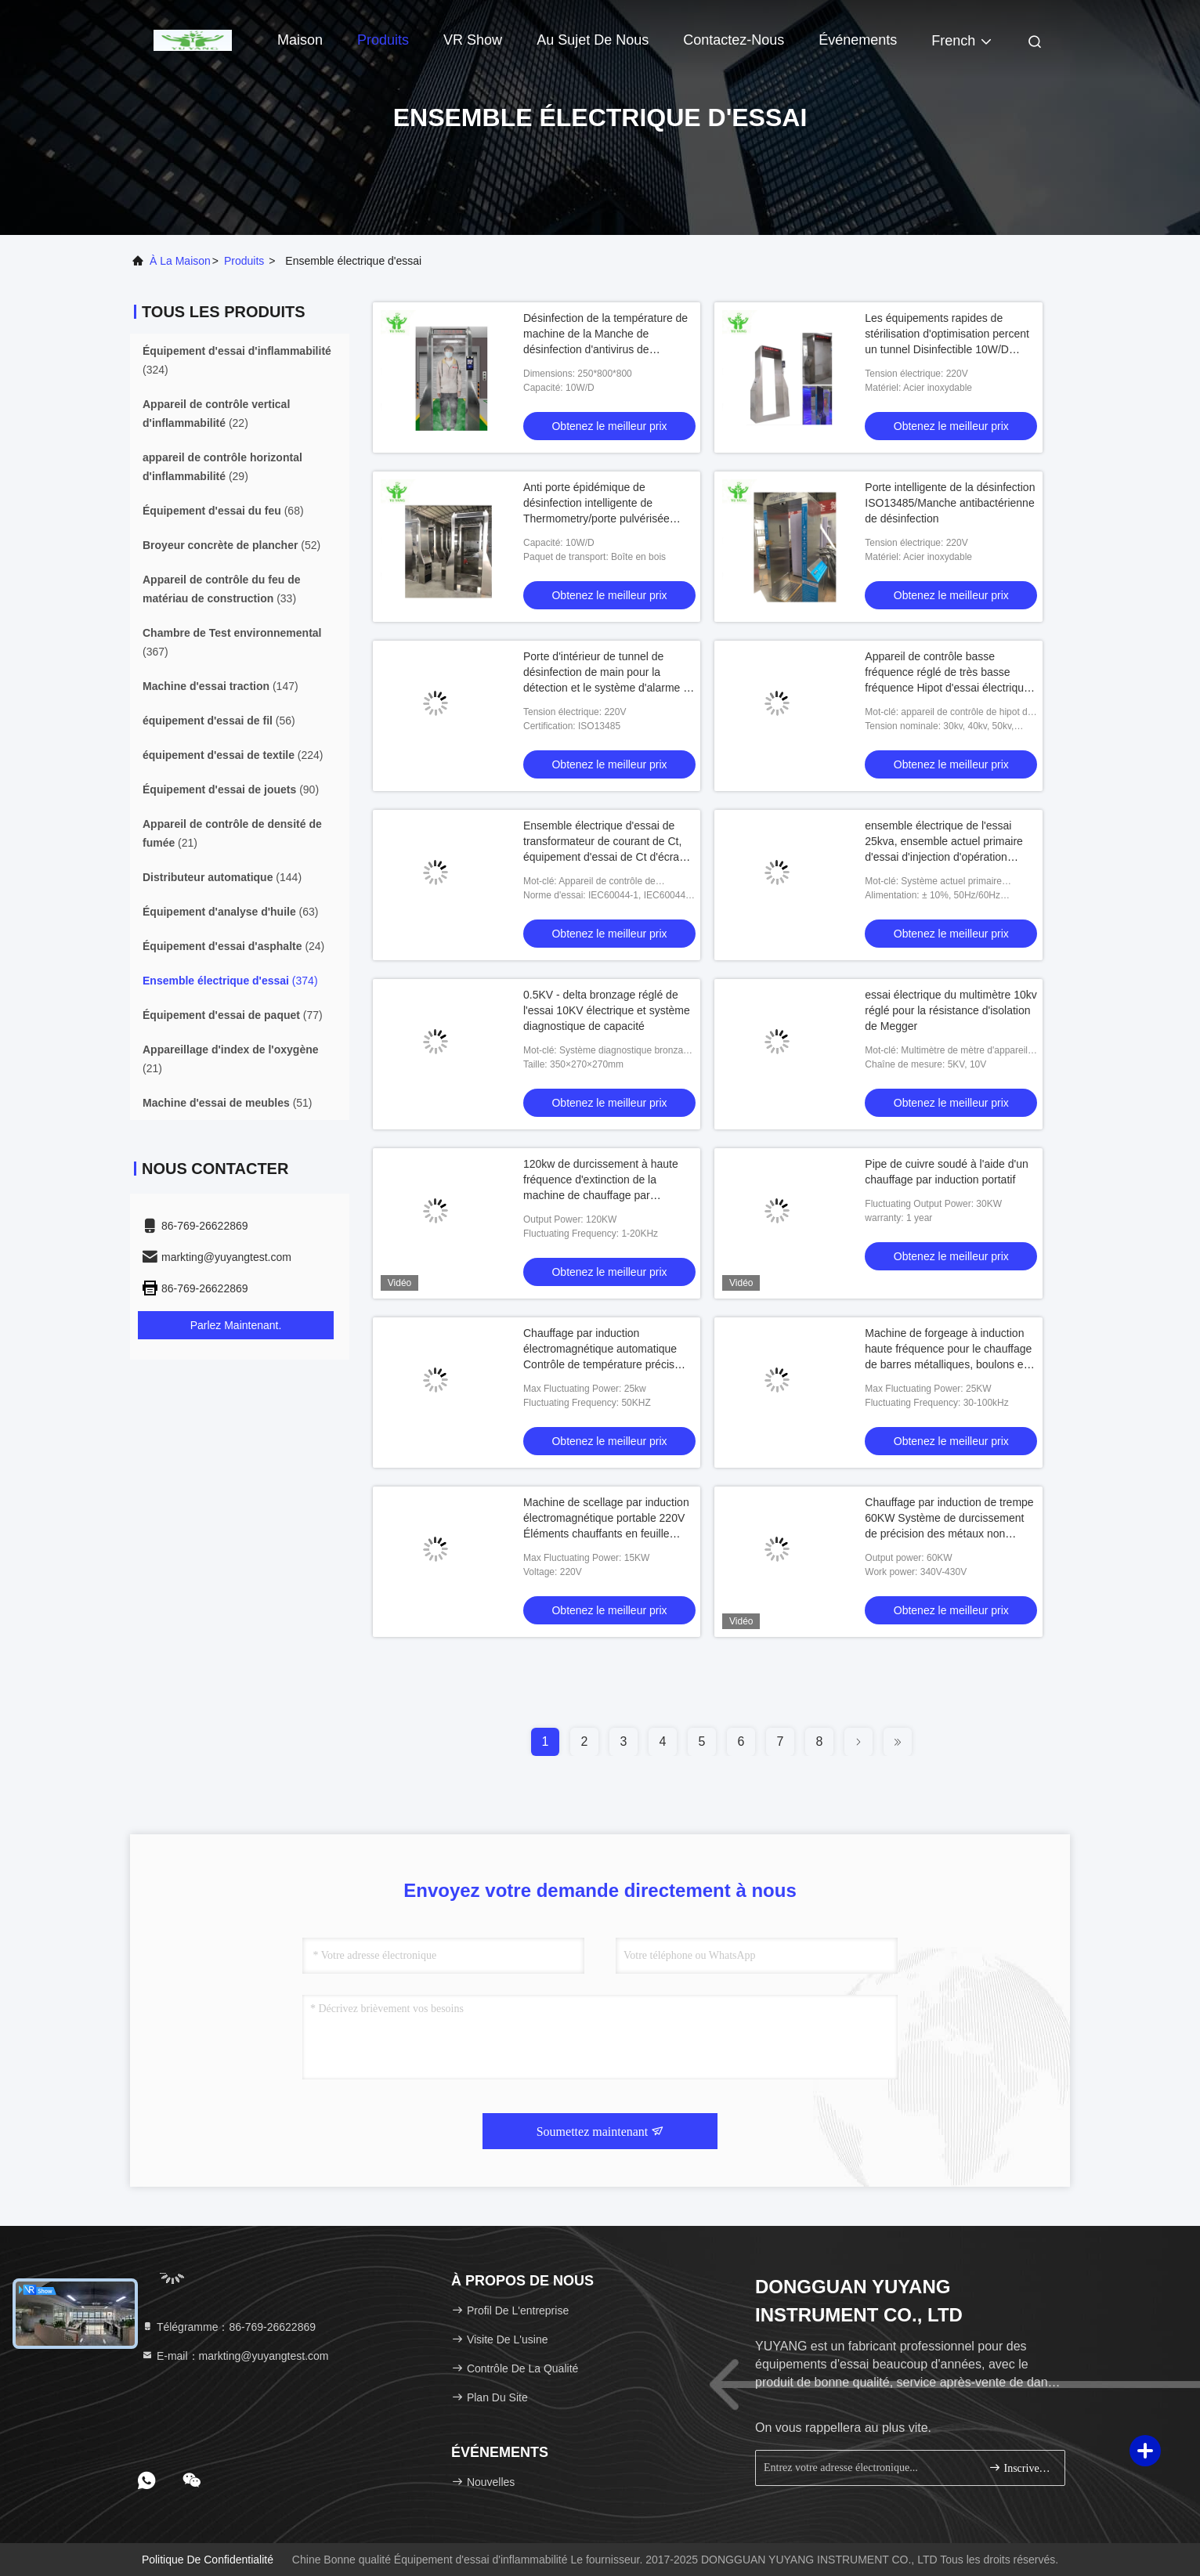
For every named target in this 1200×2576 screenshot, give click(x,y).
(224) (233, 755)
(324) (237, 360)
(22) (216, 413)
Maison (300, 40)
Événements (858, 40)
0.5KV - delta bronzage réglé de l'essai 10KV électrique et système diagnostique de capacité (606, 1010)
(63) (231, 911)
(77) (233, 1015)
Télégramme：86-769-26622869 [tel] (228, 2327)
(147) (220, 686)
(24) (233, 946)
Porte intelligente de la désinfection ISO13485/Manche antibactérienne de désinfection (950, 503)
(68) (223, 510)
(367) (232, 642)
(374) (230, 980)
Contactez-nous (733, 40)
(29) (222, 466)
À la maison (180, 261)
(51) (228, 1103)
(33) (221, 589)
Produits (383, 40)
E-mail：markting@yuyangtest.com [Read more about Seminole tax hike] (235, 2356)
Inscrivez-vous (1020, 2467)
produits (244, 261)
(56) (219, 720)
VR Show (472, 40)
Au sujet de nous (593, 40)
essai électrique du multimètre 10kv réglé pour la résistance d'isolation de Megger (950, 1010)
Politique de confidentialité (207, 2559)
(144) (222, 877)
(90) (231, 789)
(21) (232, 833)
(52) (231, 545)
